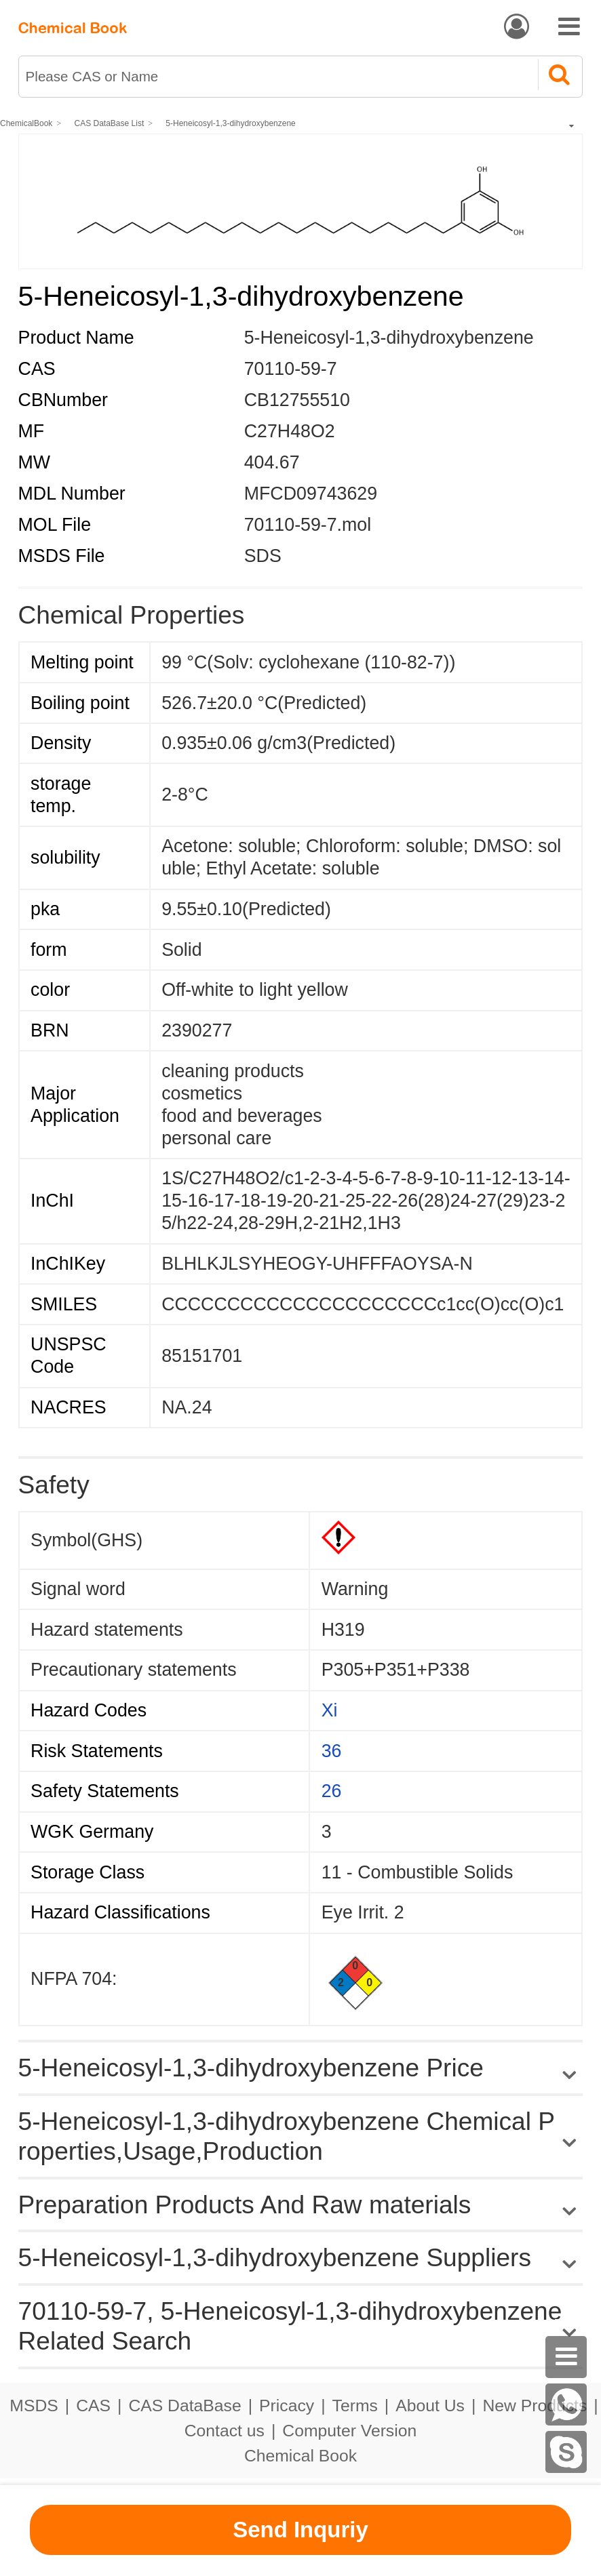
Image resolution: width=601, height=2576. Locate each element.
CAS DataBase (184, 2405)
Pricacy (286, 2405)
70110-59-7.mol (307, 525)
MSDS (33, 2405)
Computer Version (349, 2430)
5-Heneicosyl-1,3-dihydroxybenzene (230, 123)
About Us (430, 2405)
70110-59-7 (290, 369)
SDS (263, 556)
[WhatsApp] (566, 2404)
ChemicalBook (26, 123)
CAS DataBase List (109, 123)
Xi (330, 1710)
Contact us (225, 2430)
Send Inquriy (300, 2529)
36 (332, 1751)
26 (332, 1791)
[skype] (566, 2452)
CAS (93, 2405)
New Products (534, 2405)
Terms (355, 2405)
